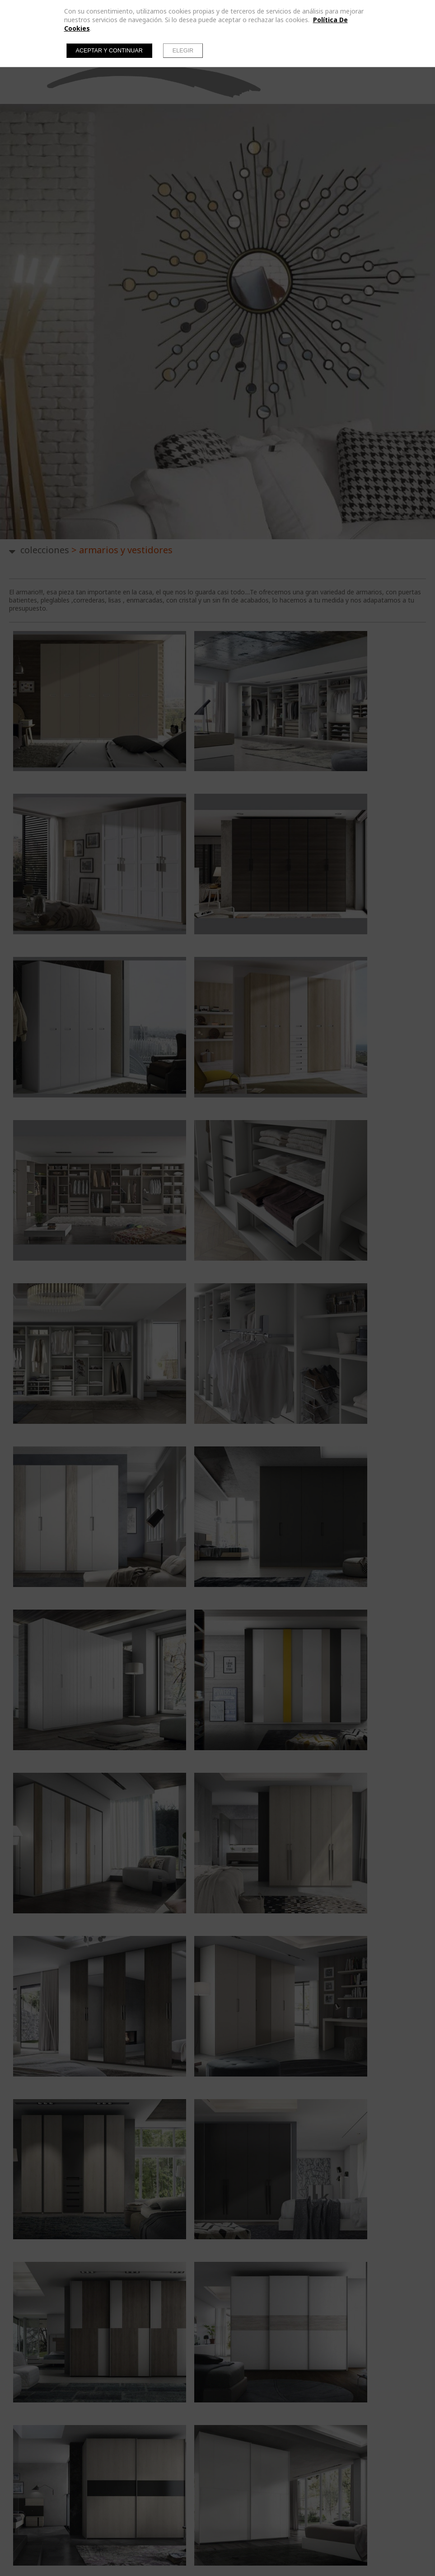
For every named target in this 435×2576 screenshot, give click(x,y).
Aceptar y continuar (109, 50)
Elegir (183, 50)
